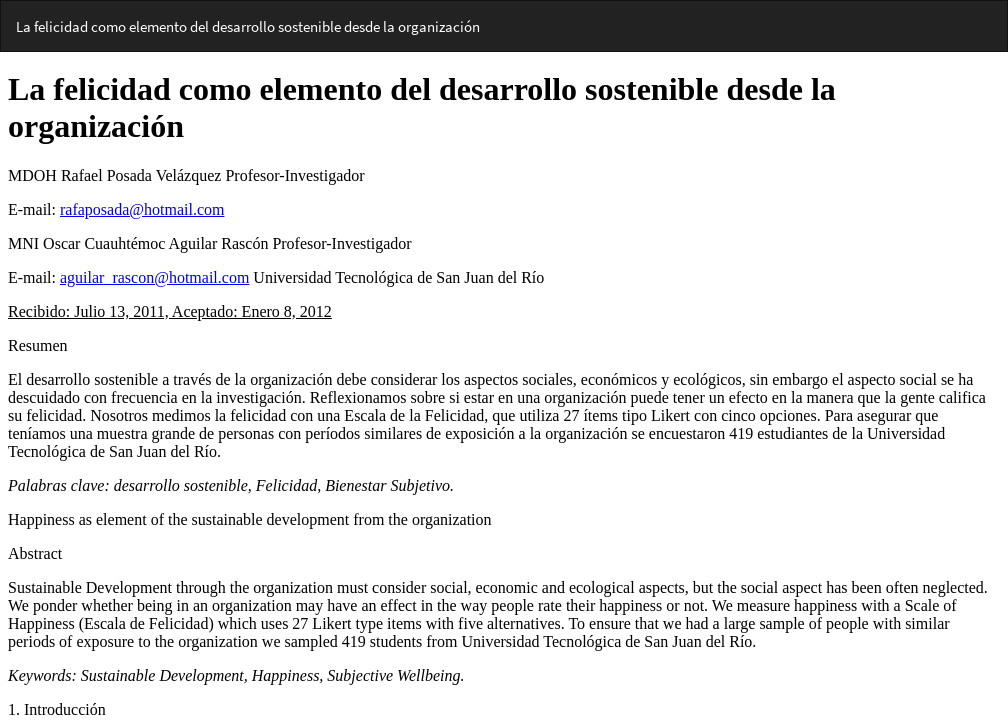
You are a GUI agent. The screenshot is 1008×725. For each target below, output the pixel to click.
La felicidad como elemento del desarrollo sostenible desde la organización (248, 26)
